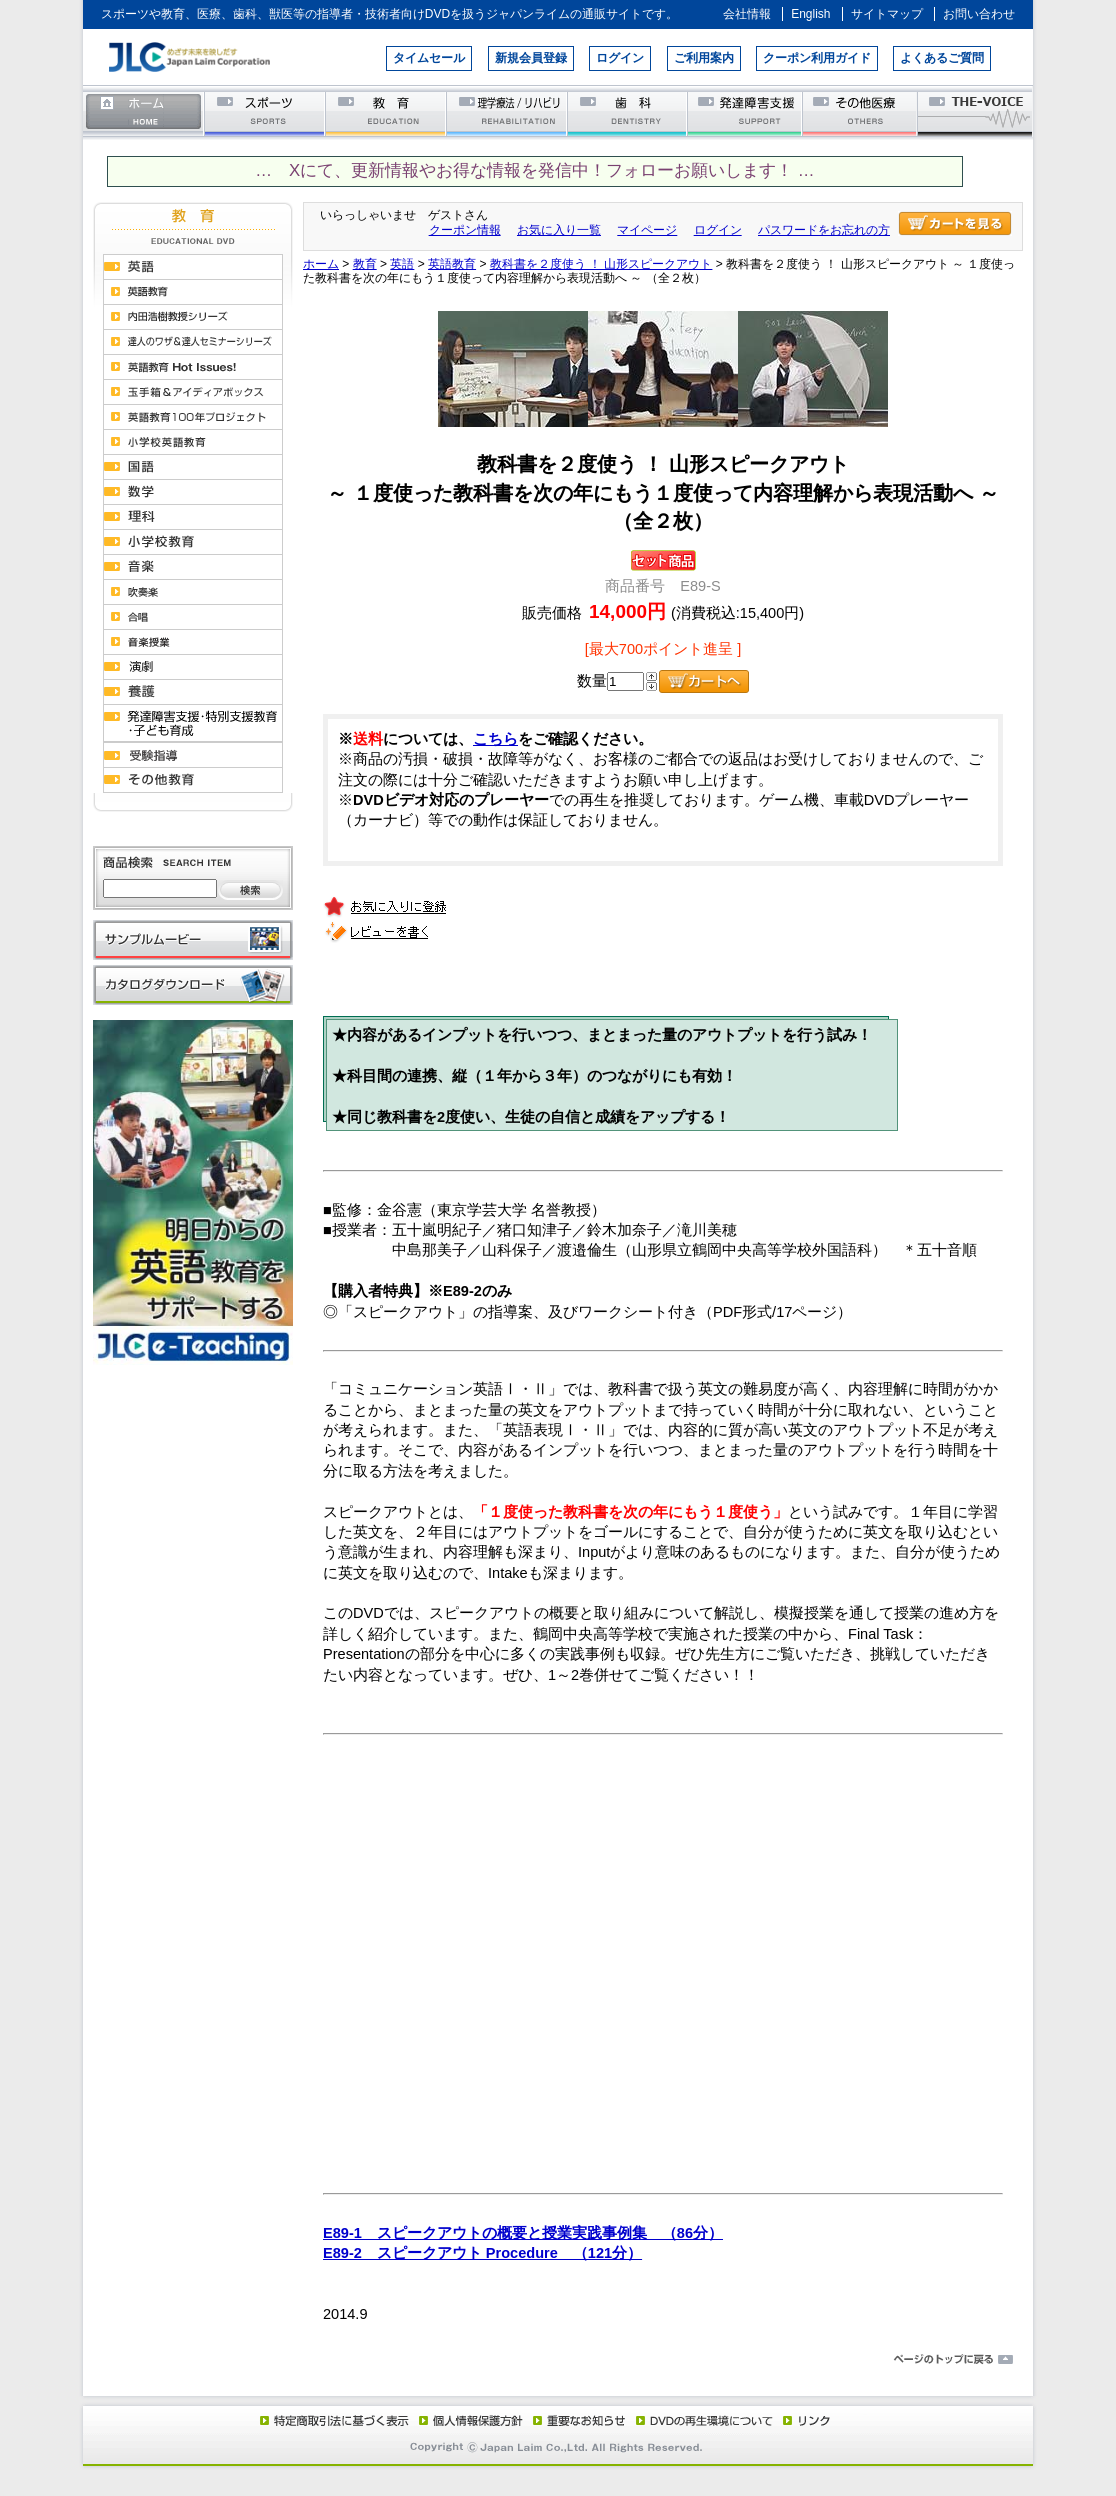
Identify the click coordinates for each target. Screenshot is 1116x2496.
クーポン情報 (465, 230)
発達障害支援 (746, 112)
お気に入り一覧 (559, 230)
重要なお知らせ (575, 2420)
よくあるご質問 (942, 58)
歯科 (628, 112)
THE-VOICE (976, 112)
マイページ (647, 230)
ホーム (144, 112)
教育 (386, 112)
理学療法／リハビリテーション (507, 112)
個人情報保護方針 (468, 2420)
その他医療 (861, 112)
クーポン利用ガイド (817, 58)
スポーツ (265, 112)
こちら (495, 739)
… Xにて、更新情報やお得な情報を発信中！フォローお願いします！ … (534, 170)
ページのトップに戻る (558, 2360)
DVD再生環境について (706, 2420)
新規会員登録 (531, 58)
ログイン (620, 58)
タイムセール (429, 58)
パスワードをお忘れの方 (824, 230)
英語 (402, 264)
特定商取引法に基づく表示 (333, 2420)
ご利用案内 (704, 58)
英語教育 (452, 264)
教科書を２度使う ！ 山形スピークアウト (601, 264)
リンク (805, 2420)
